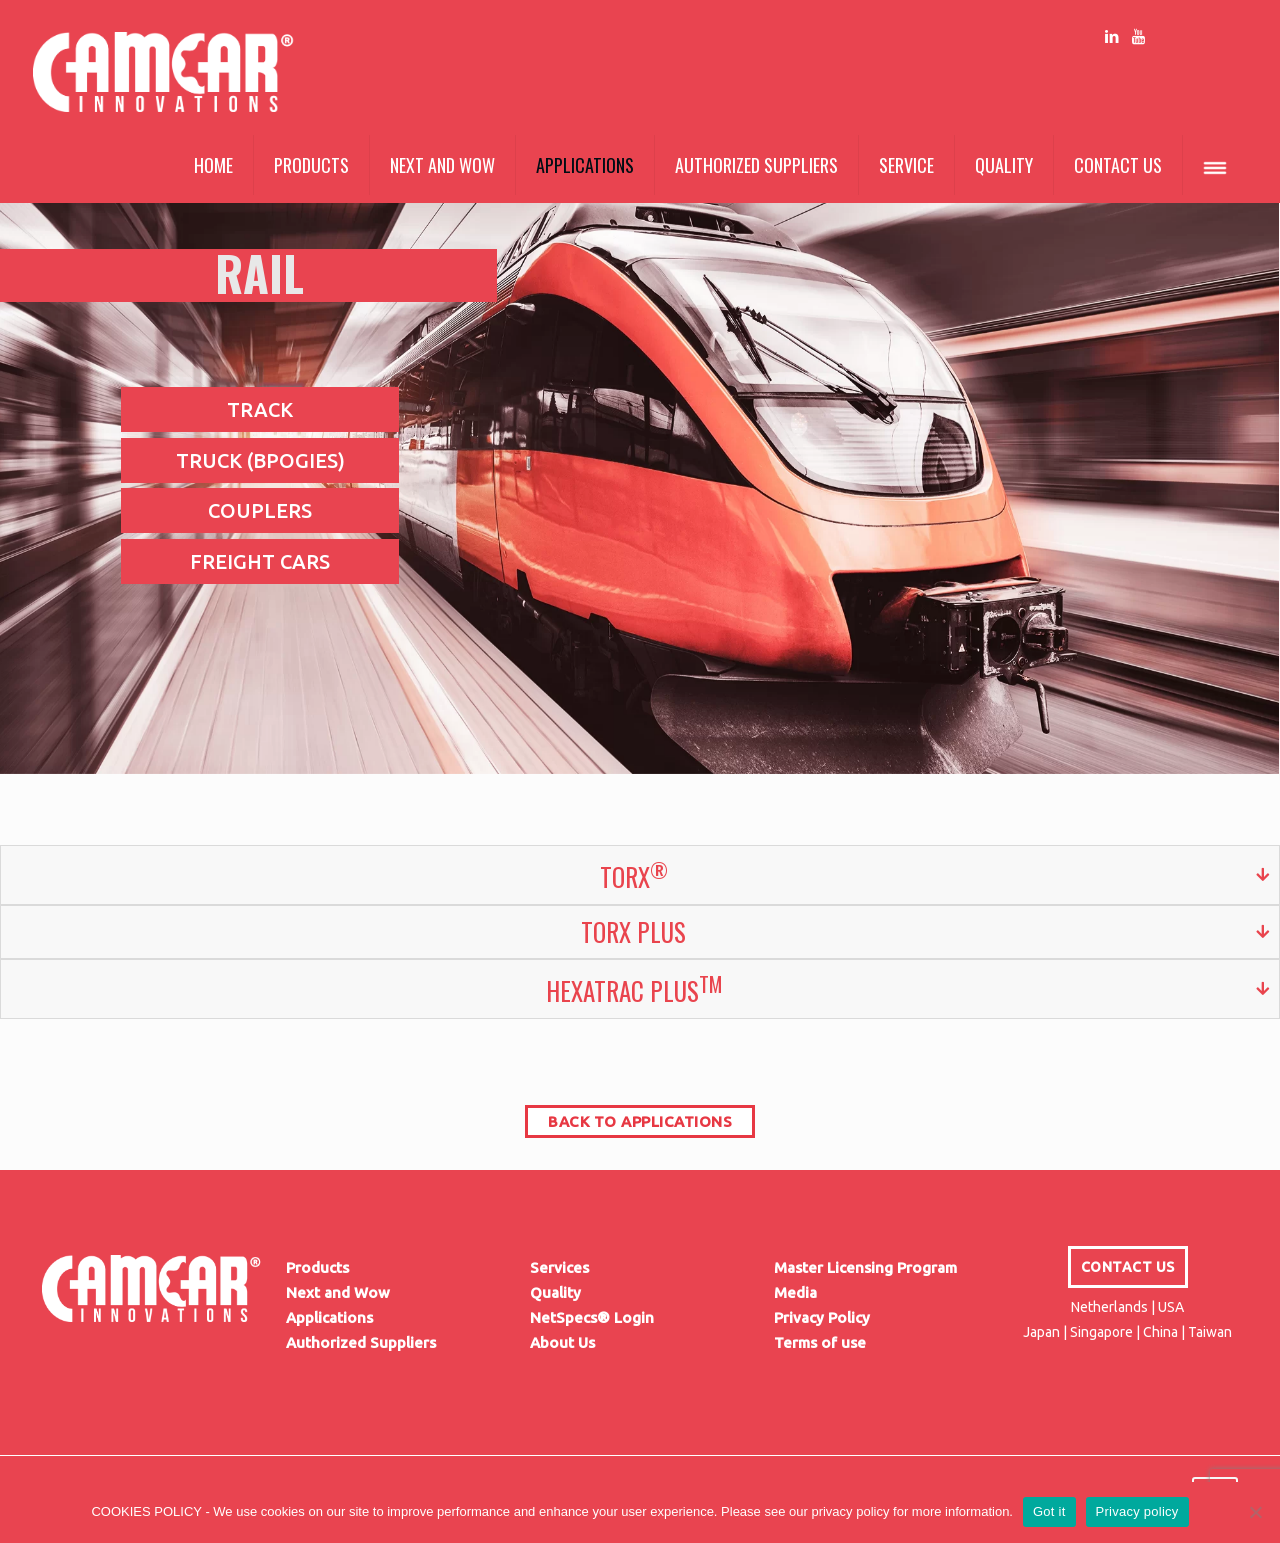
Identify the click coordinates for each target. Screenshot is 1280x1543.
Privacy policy (1137, 1511)
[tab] (640, 875)
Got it (1049, 1511)
